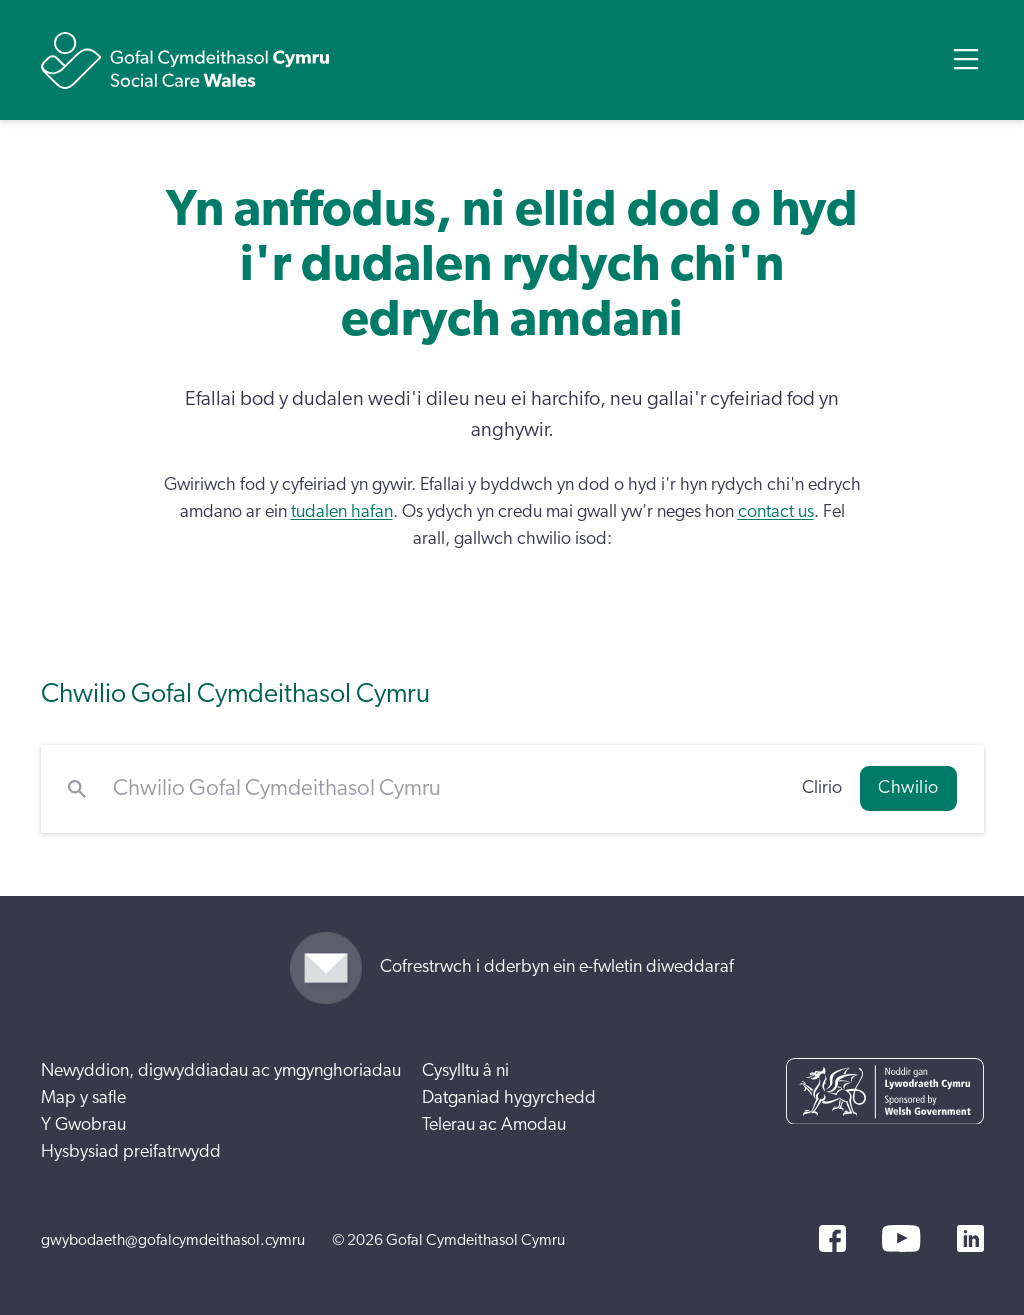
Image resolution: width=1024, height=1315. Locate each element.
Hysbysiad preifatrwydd (131, 1152)
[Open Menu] (966, 59)
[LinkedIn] (970, 1238)
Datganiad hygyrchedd (509, 1098)
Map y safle (83, 1098)
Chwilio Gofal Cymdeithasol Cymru (235, 693)
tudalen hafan (342, 512)
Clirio (822, 788)
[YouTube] (901, 1238)
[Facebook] (832, 1238)
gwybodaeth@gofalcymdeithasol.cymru (173, 1240)
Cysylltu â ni (465, 1071)
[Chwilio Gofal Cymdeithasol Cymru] (444, 789)
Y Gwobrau (83, 1125)
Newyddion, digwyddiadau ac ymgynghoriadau (221, 1071)
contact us (776, 512)
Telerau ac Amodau (494, 1125)
